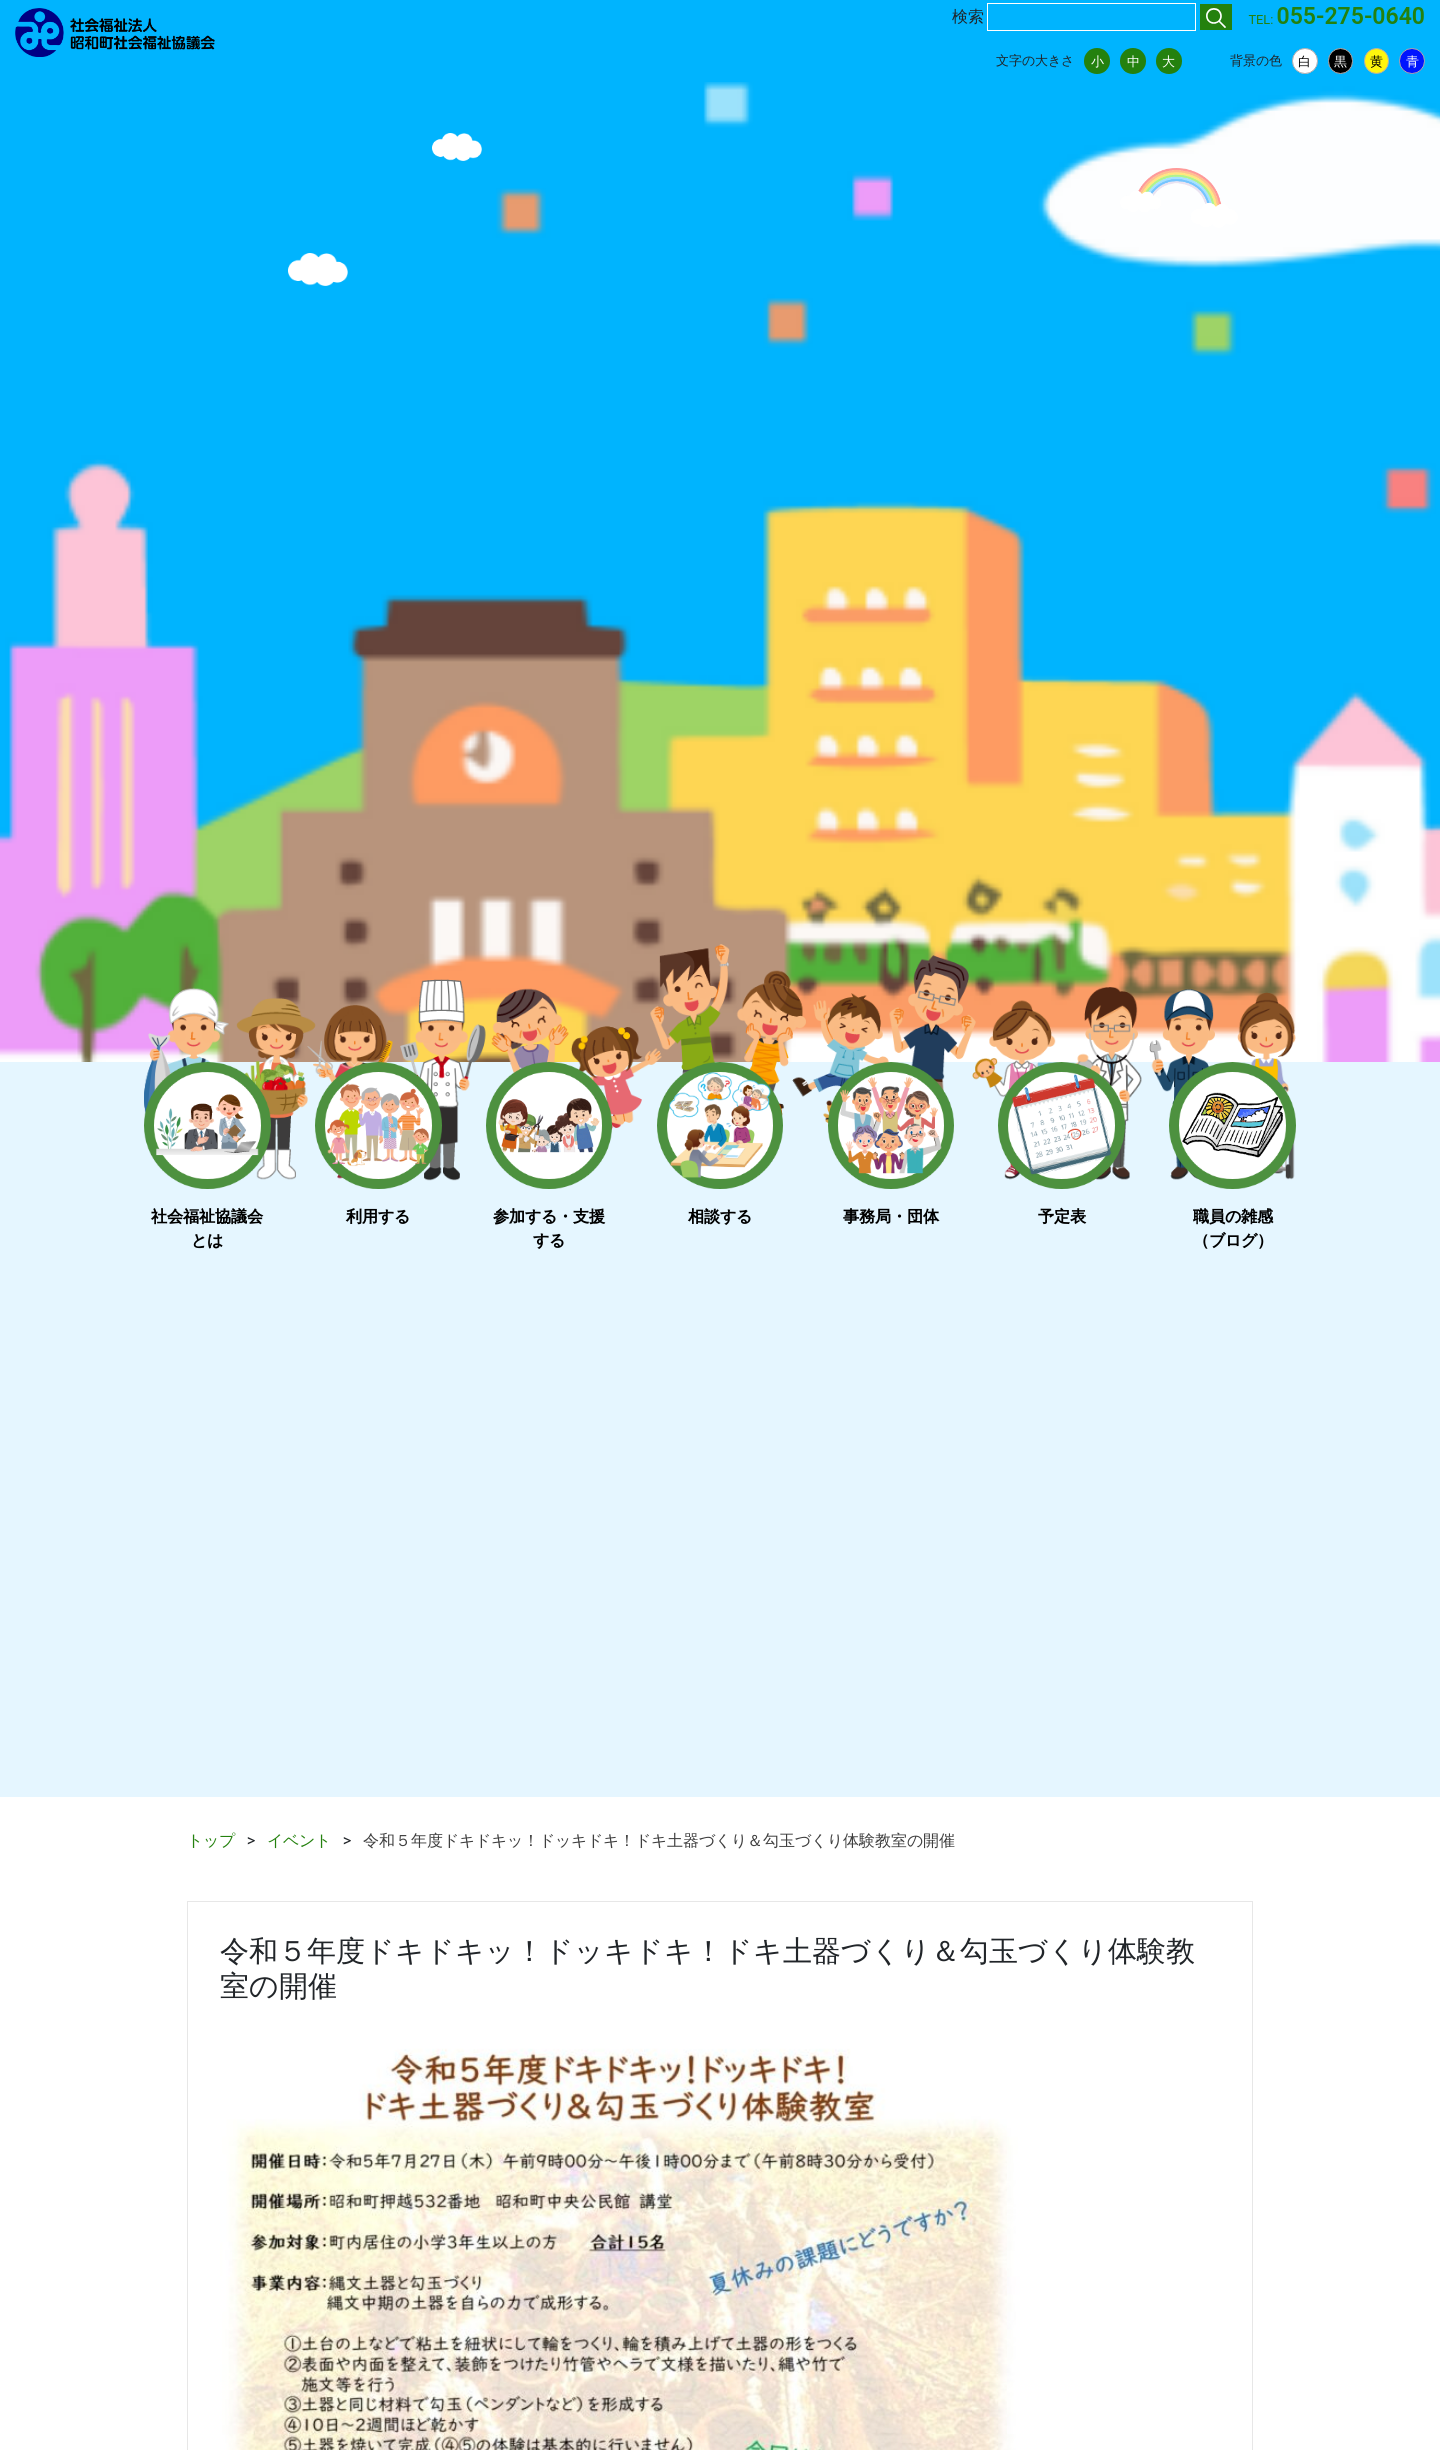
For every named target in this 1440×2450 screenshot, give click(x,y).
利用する (378, 1216)
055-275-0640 (1351, 16)
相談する (720, 1216)
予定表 (1062, 1216)
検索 (968, 16)
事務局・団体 (891, 1216)
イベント (299, 1840)
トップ (211, 1840)
